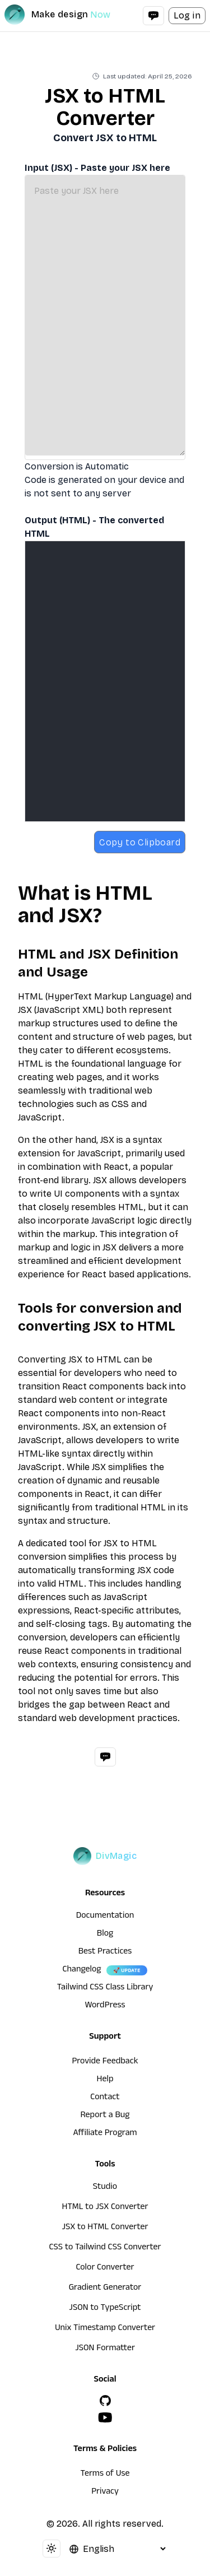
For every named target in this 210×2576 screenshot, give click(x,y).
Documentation (105, 1916)
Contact (104, 2098)
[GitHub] (105, 2400)
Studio (105, 2187)
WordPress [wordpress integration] (105, 2006)
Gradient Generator (105, 2288)
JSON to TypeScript (105, 2308)
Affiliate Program (105, 2134)
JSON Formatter (105, 2349)
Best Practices (105, 1952)
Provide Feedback (105, 2062)
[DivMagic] (68, 14)
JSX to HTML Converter (105, 2228)
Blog (105, 1934)
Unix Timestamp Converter (105, 2329)
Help (105, 2080)
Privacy (105, 2492)
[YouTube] (105, 2417)
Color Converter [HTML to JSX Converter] (105, 2268)
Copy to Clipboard (139, 842)
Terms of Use (105, 2474)
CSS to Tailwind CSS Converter (105, 2248)
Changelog (81, 1970)
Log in (187, 15)
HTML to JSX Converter (105, 2208)
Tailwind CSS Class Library (105, 1988)
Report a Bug (105, 2116)
